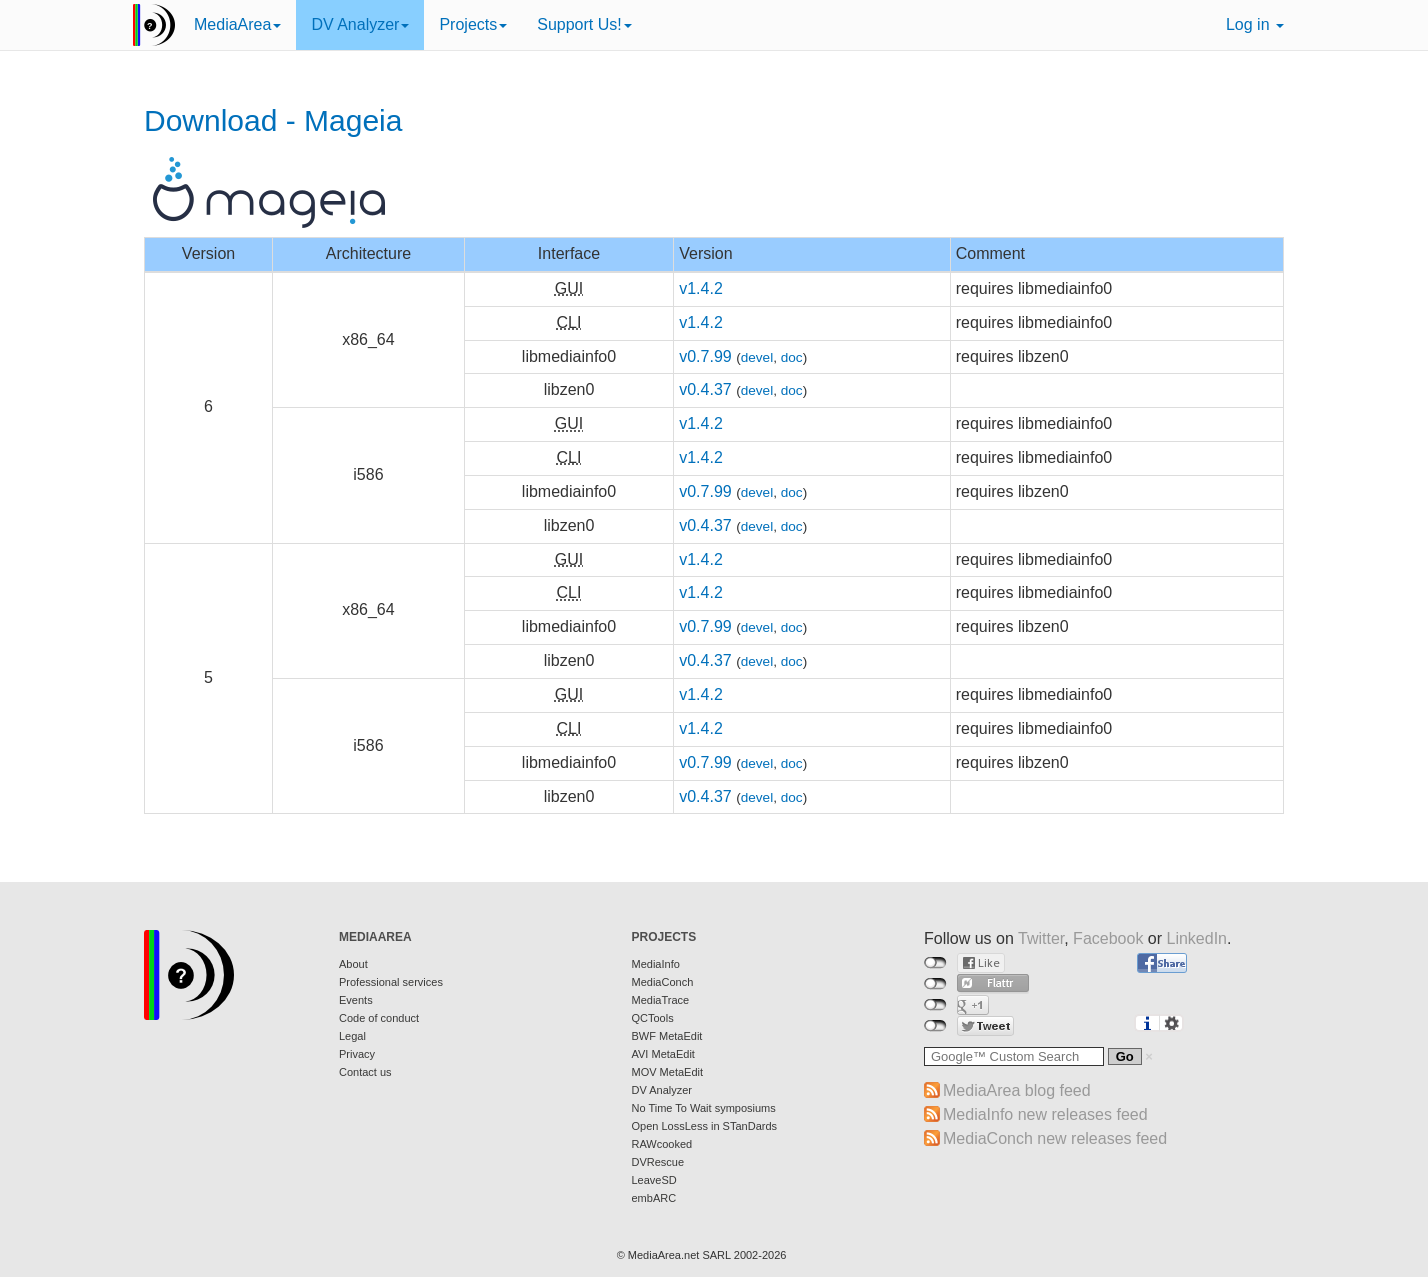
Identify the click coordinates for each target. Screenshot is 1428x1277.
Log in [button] (1255, 24)
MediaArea (237, 24)
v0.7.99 (705, 356)
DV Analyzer (360, 24)
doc (792, 357)
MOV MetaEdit (668, 1072)
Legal (352, 1036)
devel (757, 357)
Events (356, 1000)
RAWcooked (662, 1144)
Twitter (1041, 938)
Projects (473, 24)
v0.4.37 (705, 389)
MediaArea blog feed (1017, 1090)
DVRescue (658, 1162)
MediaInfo (656, 964)
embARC (654, 1198)
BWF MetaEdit (667, 1036)
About (353, 964)
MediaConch (663, 982)
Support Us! (584, 24)
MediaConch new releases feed (1055, 1138)
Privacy (357, 1054)
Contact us (365, 1072)
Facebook (1108, 938)
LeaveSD (654, 1180)
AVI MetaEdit (663, 1054)
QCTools (653, 1018)
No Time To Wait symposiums (704, 1108)
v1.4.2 (701, 288)
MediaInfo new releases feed (1045, 1114)
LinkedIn (1197, 938)
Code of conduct (379, 1018)
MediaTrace (661, 1000)
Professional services (391, 982)
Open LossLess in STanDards (705, 1126)
